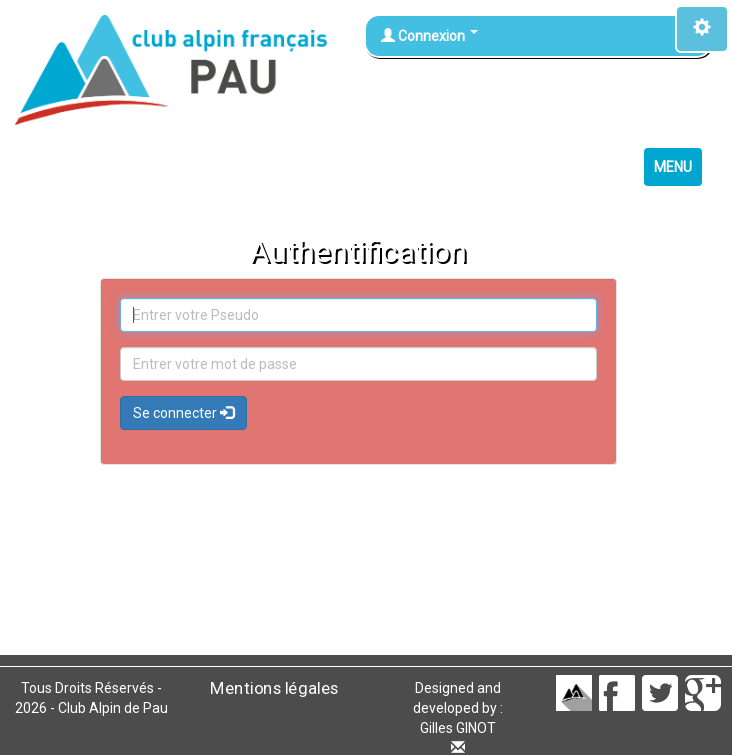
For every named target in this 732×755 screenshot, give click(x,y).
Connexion (429, 36)
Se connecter (183, 413)
